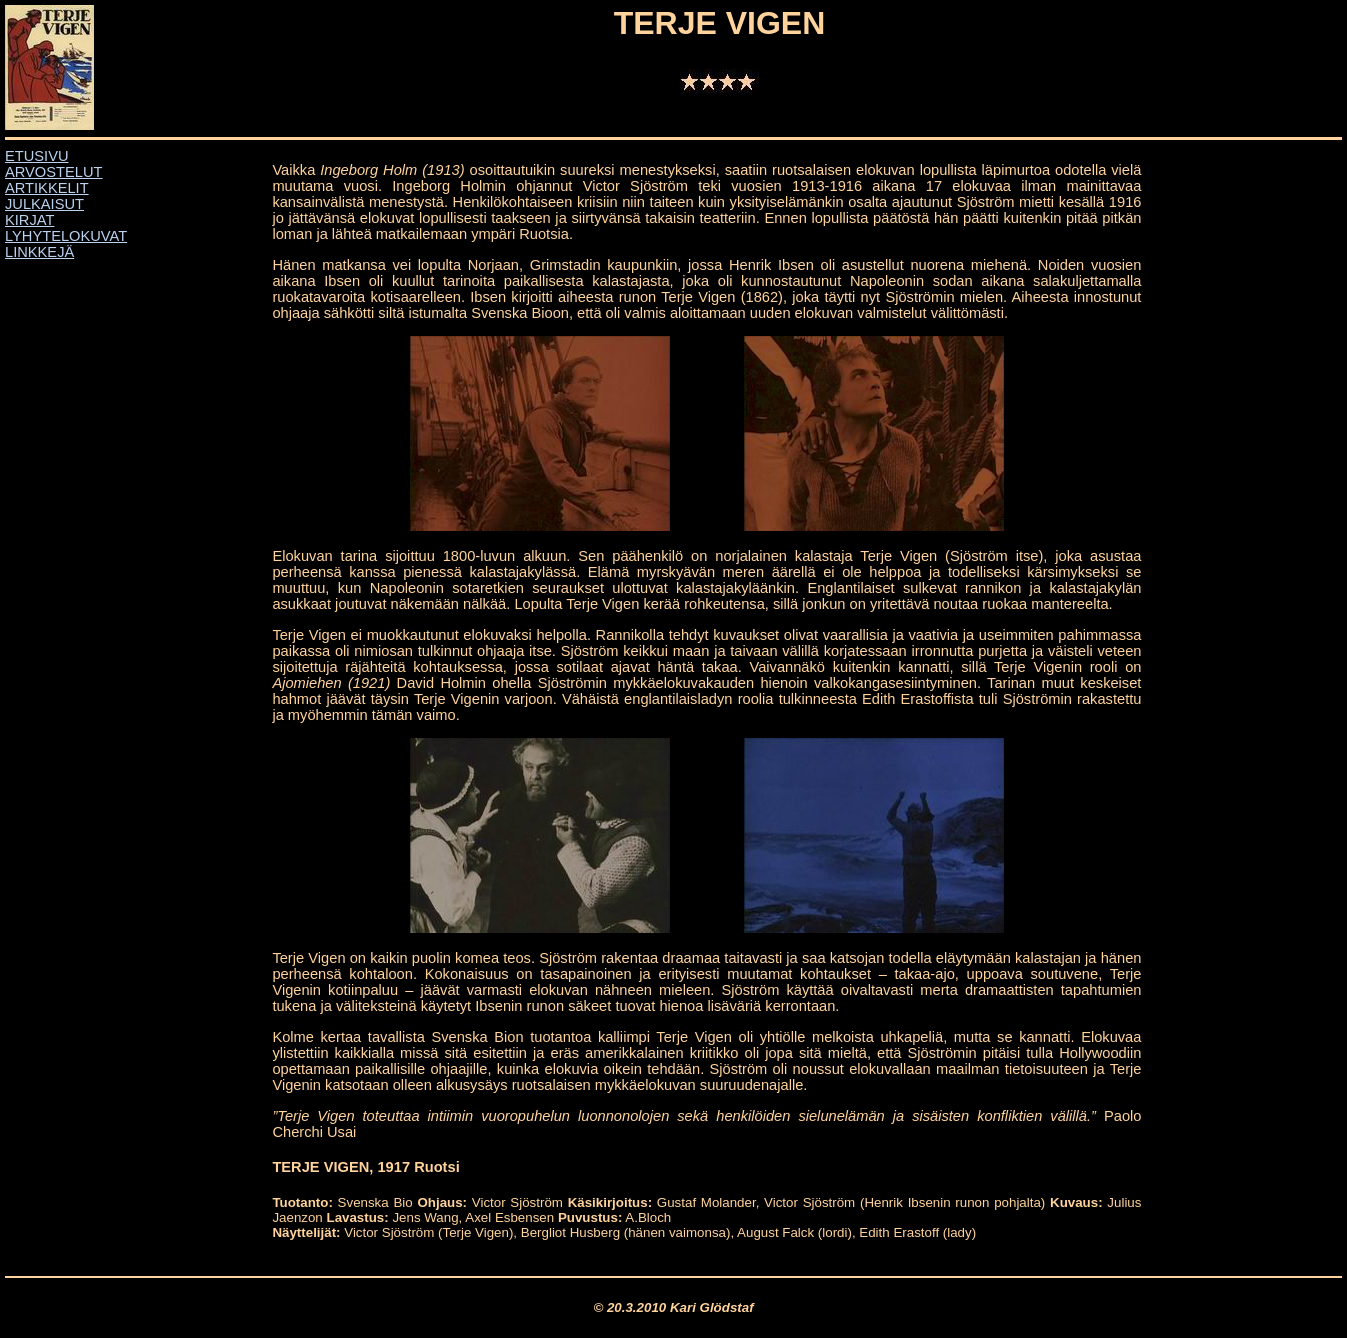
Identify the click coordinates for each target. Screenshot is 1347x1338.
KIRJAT (29, 220)
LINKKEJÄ (39, 252)
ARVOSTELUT (53, 172)
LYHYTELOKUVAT (66, 236)
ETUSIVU (37, 156)
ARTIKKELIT (47, 188)
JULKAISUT (44, 204)
